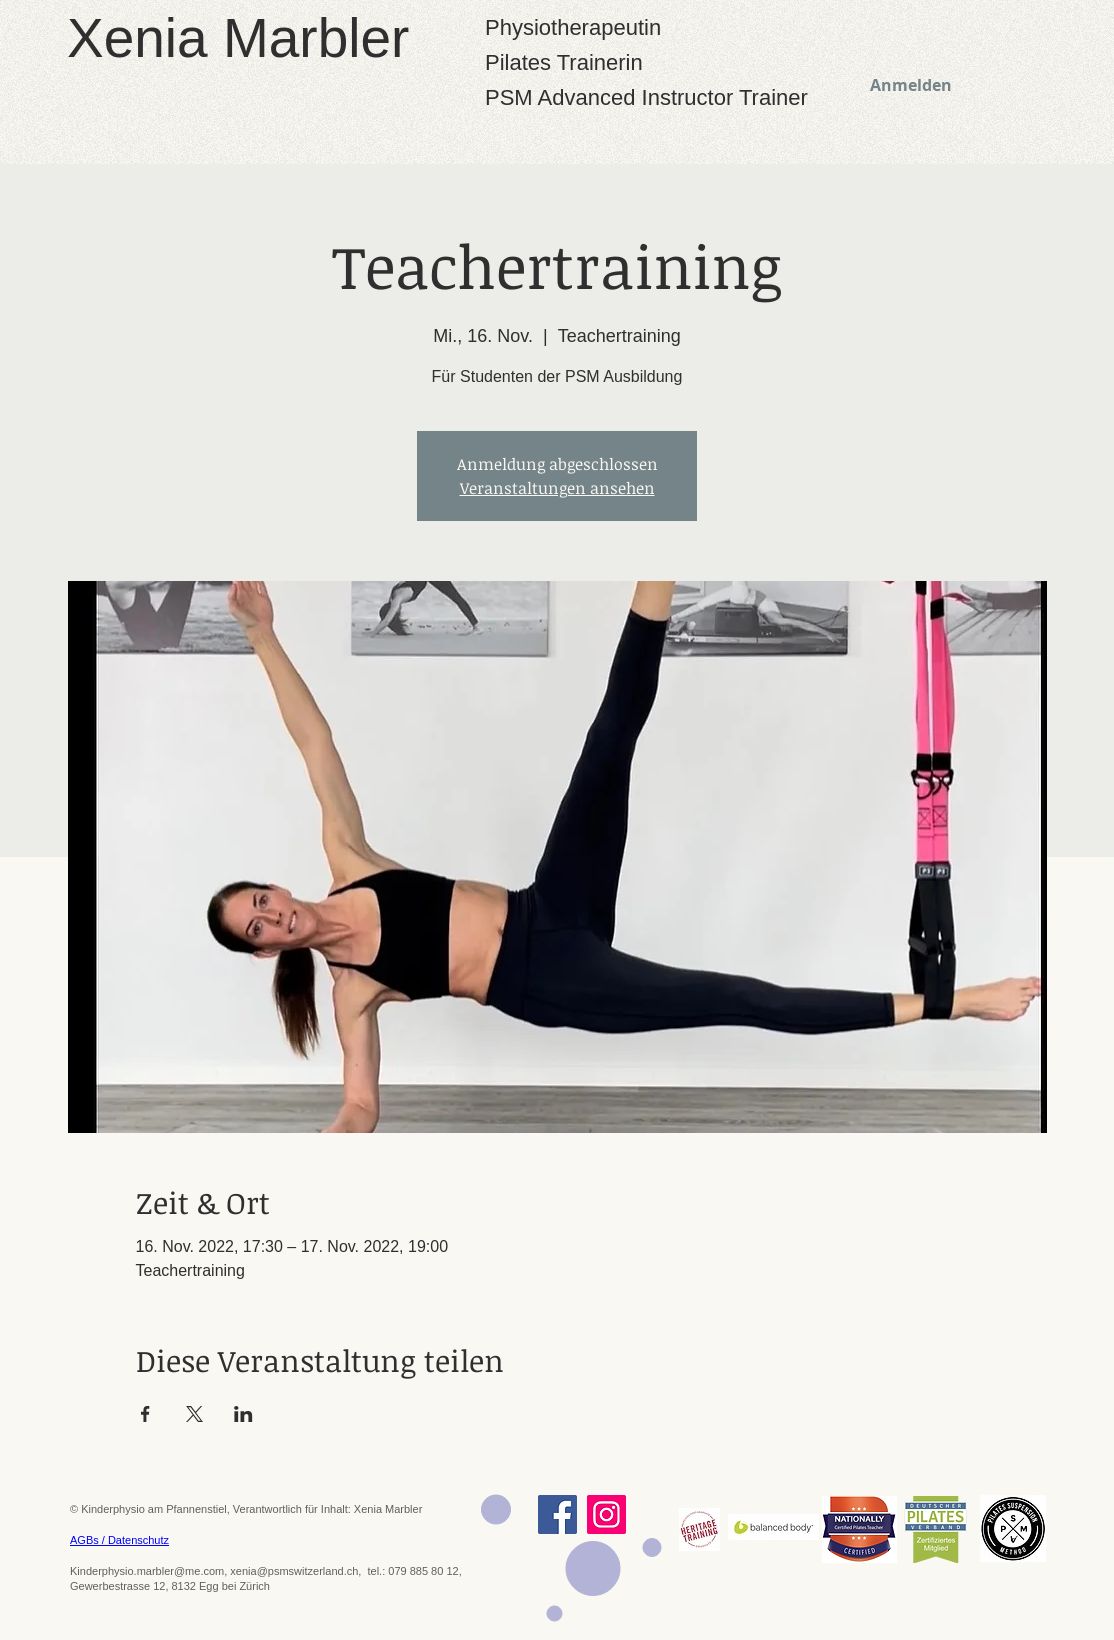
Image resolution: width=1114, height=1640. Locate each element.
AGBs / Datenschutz (119, 1540)
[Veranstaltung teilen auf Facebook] (145, 1414)
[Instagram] (606, 1514)
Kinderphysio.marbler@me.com (147, 1571)
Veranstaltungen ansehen (557, 488)
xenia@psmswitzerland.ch (294, 1571)
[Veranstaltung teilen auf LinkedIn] (243, 1414)
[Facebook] (557, 1514)
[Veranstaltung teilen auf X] (194, 1414)
